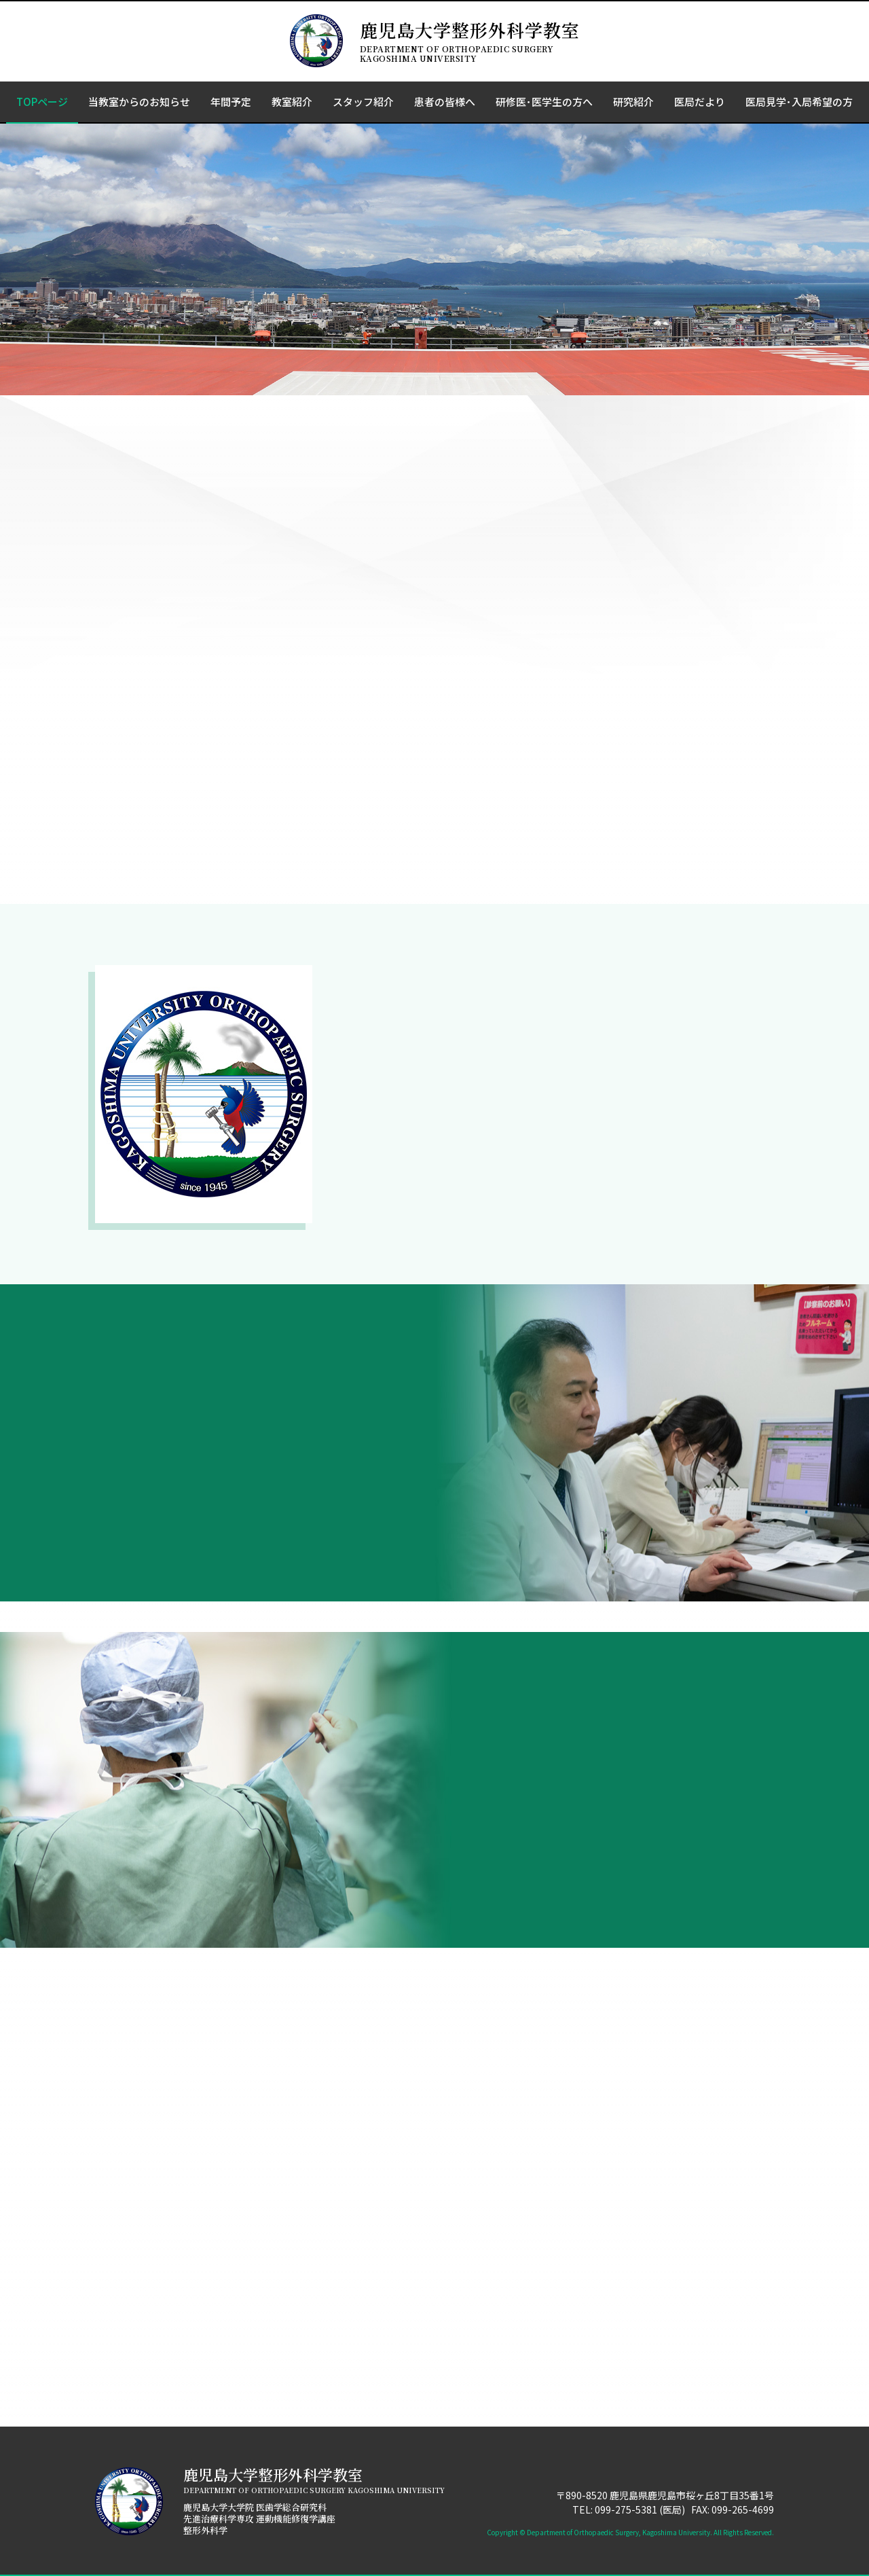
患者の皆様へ (444, 101)
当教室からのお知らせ (139, 101)
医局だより (699, 101)
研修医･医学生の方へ (544, 101)
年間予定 (230, 101)
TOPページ (42, 101)
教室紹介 (292, 101)
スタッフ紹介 (363, 101)
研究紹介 (633, 101)
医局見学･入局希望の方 (799, 101)
